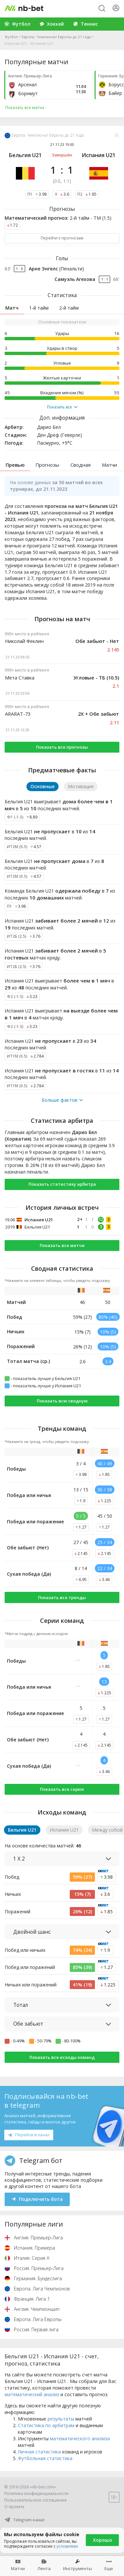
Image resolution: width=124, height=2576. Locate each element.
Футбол (11, 36)
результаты (61, 2419)
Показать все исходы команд (62, 2057)
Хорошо (102, 2540)
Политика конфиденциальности (36, 2493)
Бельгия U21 (25, 155)
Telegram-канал (24, 2520)
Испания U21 (98, 155)
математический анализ (32, 2394)
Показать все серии (62, 1789)
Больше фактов (62, 1100)
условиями (67, 2546)
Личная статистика (39, 2452)
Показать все (62, 407)
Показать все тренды (62, 1597)
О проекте (14, 2506)
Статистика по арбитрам (46, 2425)
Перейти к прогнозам (62, 238)
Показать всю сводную (62, 1401)
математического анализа (80, 2438)
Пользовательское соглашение (35, 2500)
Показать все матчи (62, 1245)
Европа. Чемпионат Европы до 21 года (56, 36)
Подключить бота (37, 2199)
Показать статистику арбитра (62, 1184)
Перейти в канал (29, 2135)
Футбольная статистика (45, 2458)
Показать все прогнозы (62, 747)
